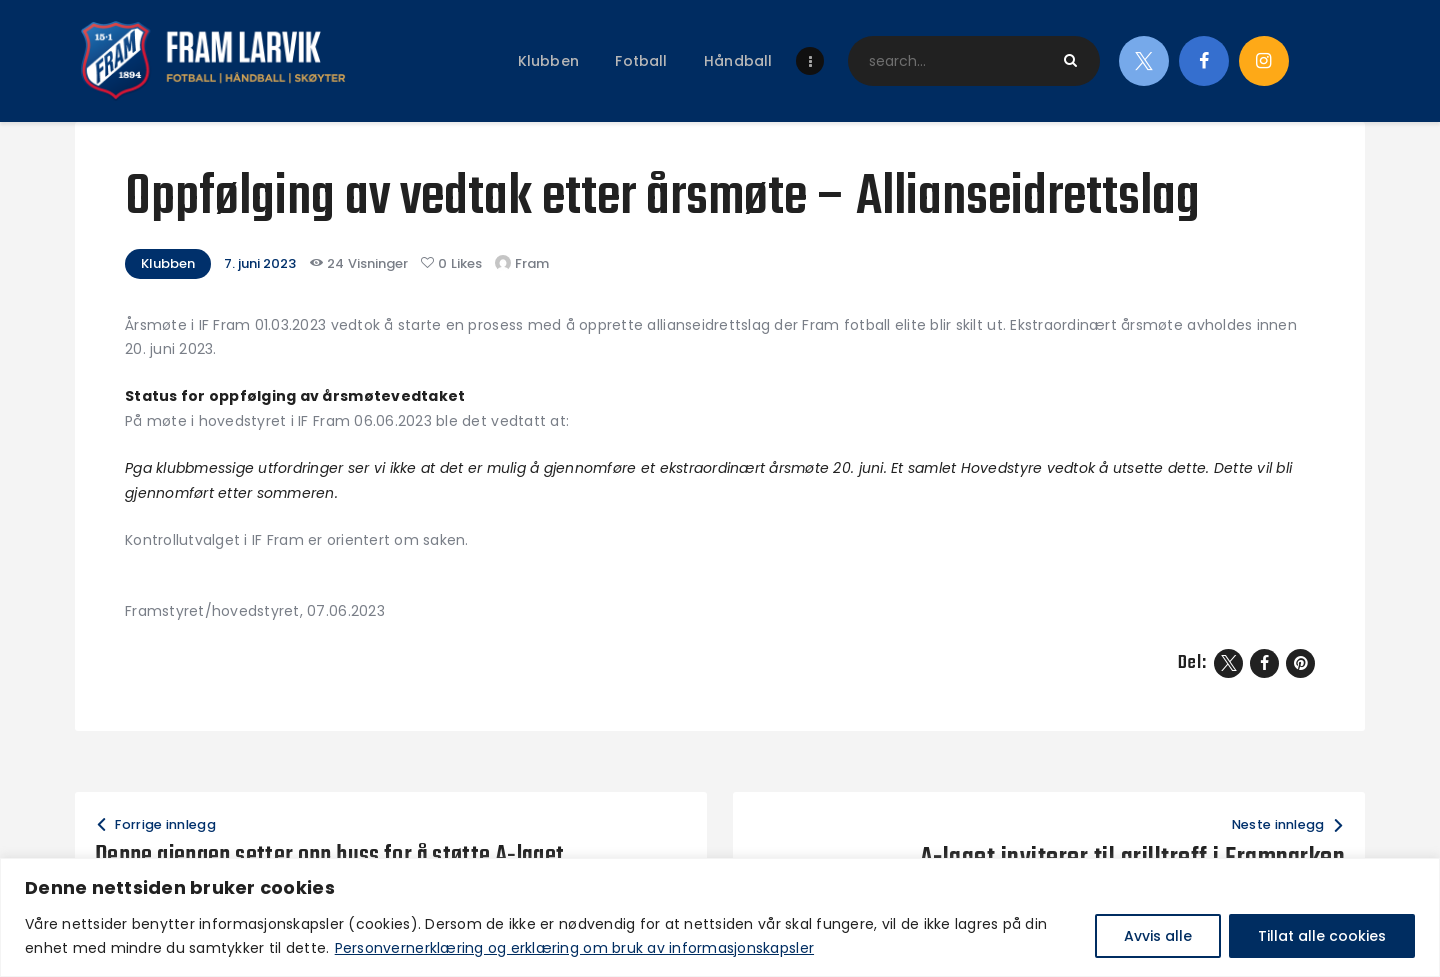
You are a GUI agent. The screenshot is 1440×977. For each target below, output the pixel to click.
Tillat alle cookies (1322, 936)
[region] (720, 917)
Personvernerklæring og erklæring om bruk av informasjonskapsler (574, 948)
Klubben (168, 263)
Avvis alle (1158, 936)
